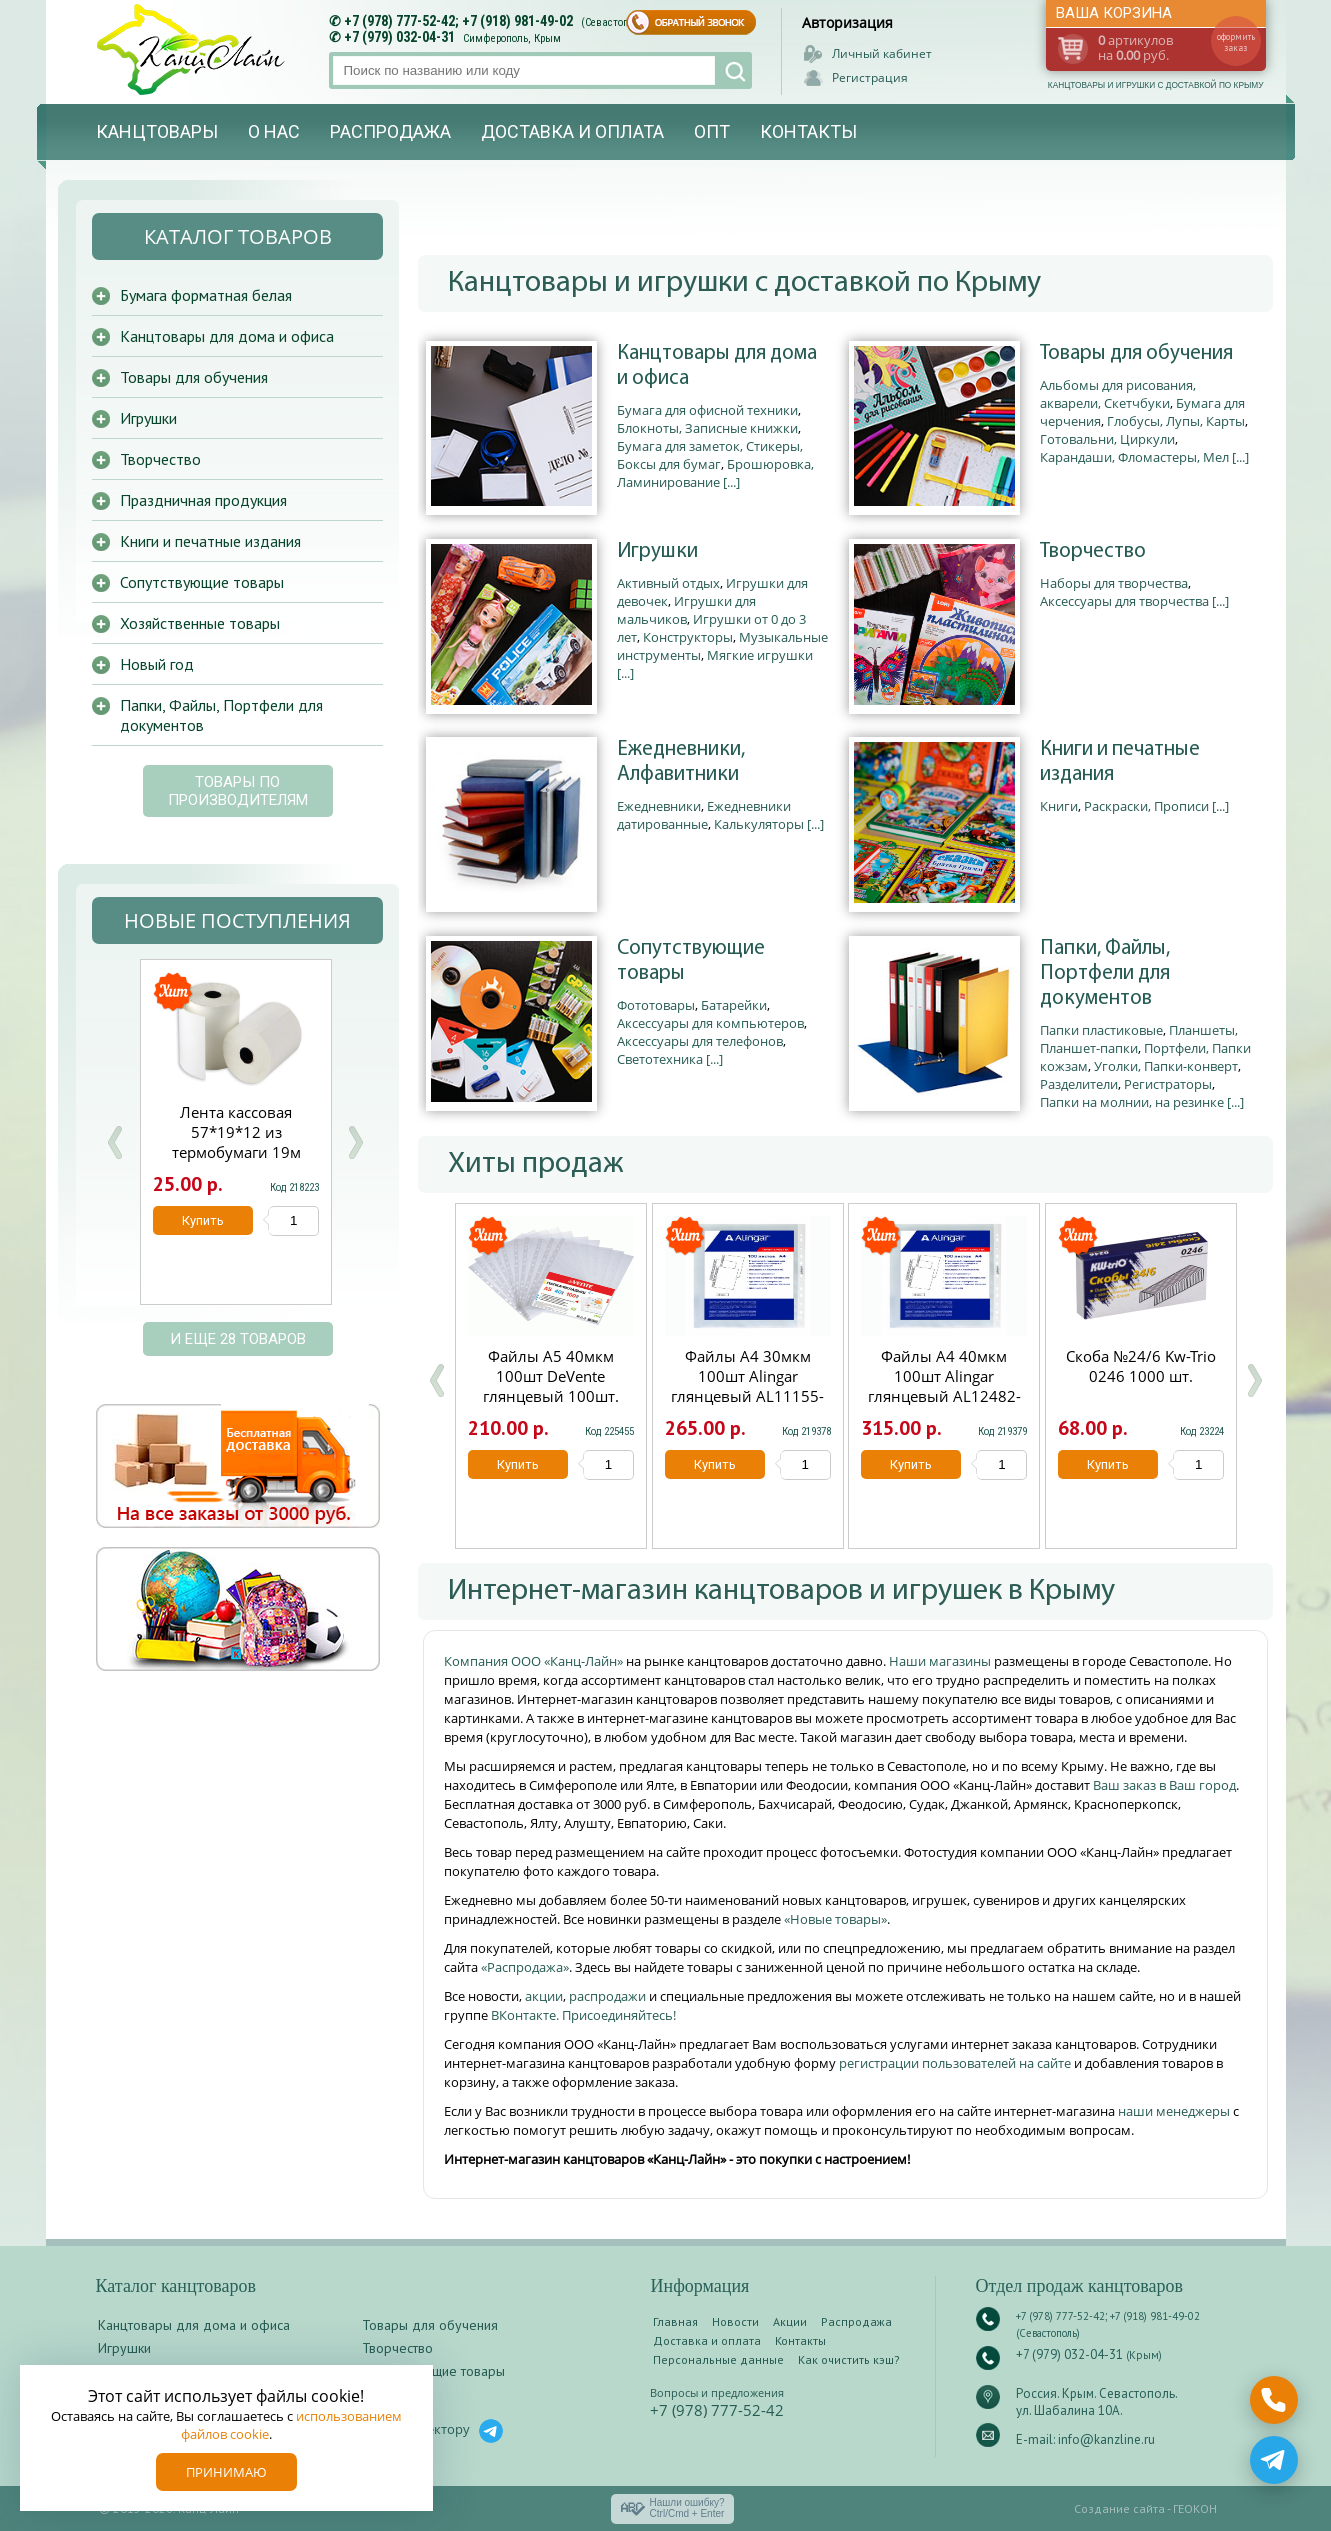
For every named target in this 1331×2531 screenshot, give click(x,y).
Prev (115, 1142)
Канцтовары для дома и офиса (717, 366)
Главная (675, 2321)
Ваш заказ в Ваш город (1164, 1785)
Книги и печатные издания (1120, 762)
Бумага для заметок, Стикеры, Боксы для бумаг (710, 455)
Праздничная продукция (203, 500)
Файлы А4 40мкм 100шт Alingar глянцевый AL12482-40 (944, 1386)
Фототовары (656, 1005)
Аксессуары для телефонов (700, 1041)
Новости (735, 2321)
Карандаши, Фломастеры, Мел (1134, 457)
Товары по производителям (238, 791)
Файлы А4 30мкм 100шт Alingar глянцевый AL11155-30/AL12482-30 (747, 1386)
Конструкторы (688, 637)
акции (544, 1996)
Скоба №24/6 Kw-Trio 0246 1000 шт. (1141, 1366)
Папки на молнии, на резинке (1132, 1102)
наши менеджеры (1175, 2111)
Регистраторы (1168, 1084)
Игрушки (657, 551)
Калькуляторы (759, 824)
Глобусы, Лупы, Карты (1176, 421)
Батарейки (734, 1005)
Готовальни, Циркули (1107, 439)
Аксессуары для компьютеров (710, 1023)
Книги (1059, 806)
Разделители (1079, 1084)
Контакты (808, 131)
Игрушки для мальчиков (686, 610)
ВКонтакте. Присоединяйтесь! (583, 2015)
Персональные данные (718, 2359)
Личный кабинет (882, 53)
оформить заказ (1236, 42)
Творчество (1093, 551)
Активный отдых (668, 583)
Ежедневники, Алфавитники (681, 762)
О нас (274, 131)
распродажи (607, 1996)
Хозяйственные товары (200, 623)
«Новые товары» (835, 1919)
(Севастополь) (615, 22)
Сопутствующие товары (691, 961)
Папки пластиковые (1101, 1030)
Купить (518, 1464)
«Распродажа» (525, 1967)
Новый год (157, 664)
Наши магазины (941, 1661)
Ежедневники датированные (704, 815)
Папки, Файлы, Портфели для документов (1105, 973)
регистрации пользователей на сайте (955, 2063)
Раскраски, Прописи (1146, 806)
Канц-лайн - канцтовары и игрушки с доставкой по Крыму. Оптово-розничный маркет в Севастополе (193, 49)
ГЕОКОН (1195, 2508)
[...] (731, 482)
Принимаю (226, 2472)
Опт (712, 131)
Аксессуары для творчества (1124, 601)
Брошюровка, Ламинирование (715, 473)
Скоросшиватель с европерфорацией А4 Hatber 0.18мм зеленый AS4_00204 (236, 1142)
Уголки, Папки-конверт (1166, 1066)
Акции (790, 2321)
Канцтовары (157, 131)
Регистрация (870, 77)
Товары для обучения (1136, 353)
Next (355, 1142)
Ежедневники (659, 806)
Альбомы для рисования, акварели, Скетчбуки (1118, 394)
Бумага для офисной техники (707, 410)
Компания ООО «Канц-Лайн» (535, 1661)
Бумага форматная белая (206, 295)
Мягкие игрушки (760, 655)
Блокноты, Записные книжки (707, 428)
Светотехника (660, 1059)
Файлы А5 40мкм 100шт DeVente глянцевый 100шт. (551, 1376)
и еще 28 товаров (238, 1339)
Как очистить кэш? (849, 2359)
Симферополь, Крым (512, 38)
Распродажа (390, 131)
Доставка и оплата (572, 131)
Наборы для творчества (1114, 583)
